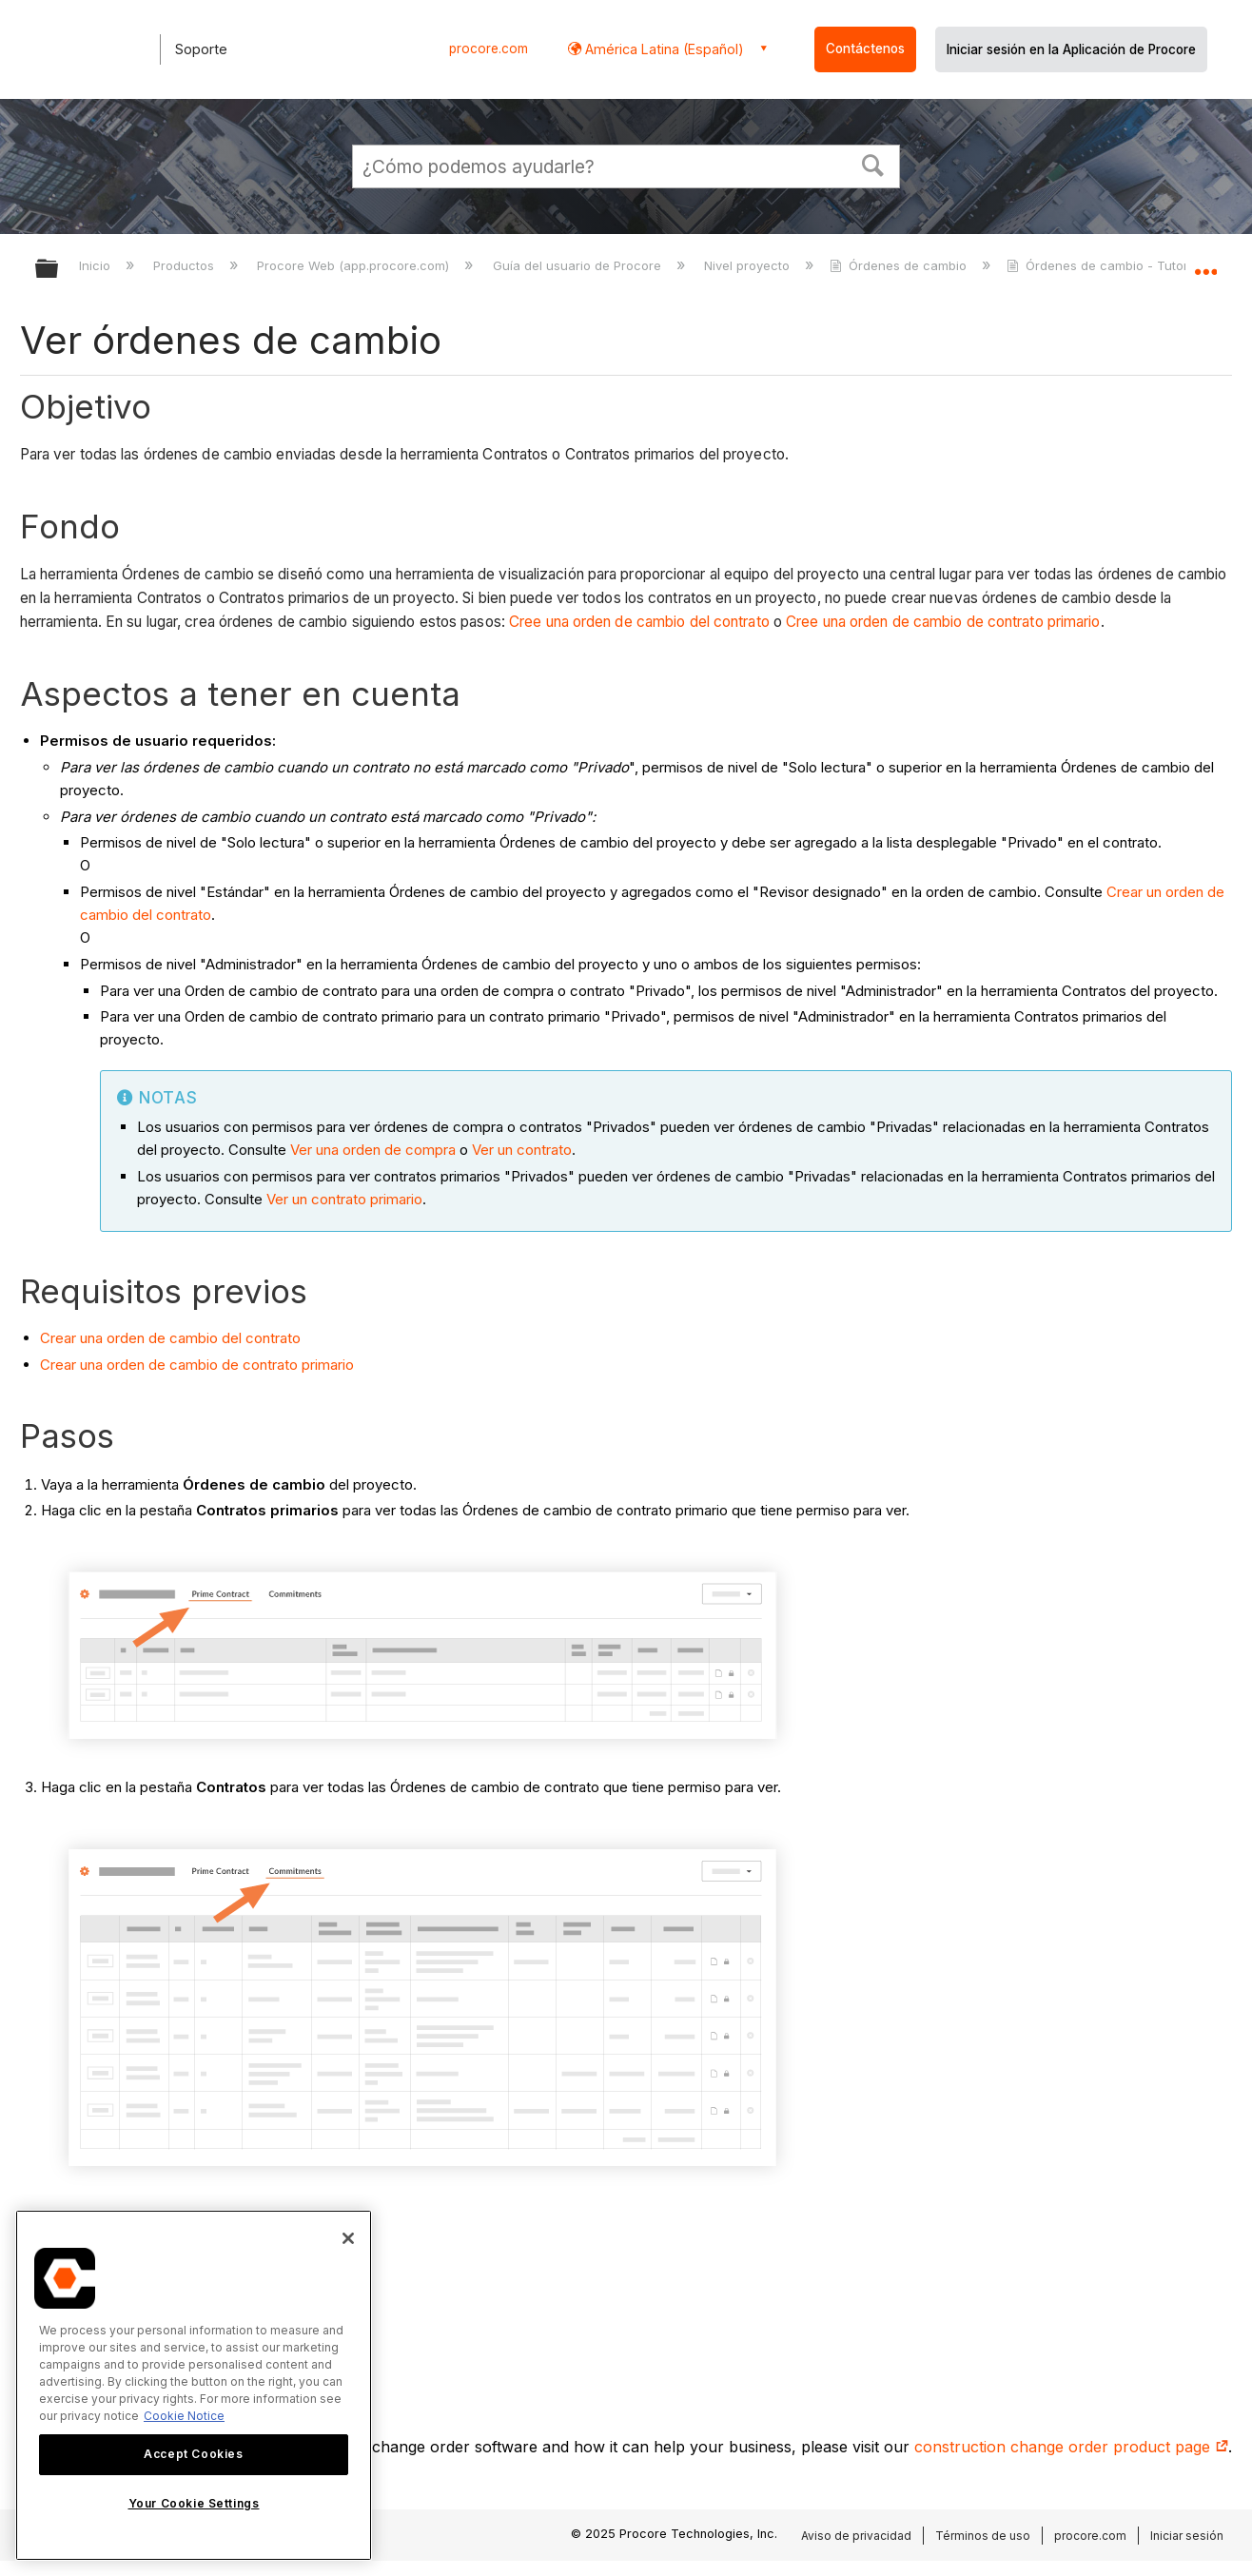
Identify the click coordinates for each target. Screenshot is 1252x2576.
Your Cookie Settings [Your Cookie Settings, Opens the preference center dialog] (194, 2503)
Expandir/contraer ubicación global (1205, 263)
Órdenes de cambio (900, 265)
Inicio (96, 265)
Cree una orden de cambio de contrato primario (943, 622)
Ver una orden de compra (373, 1150)
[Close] (348, 2238)
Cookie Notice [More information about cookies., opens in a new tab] (184, 2416)
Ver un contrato (522, 1150)
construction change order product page (1071, 2446)
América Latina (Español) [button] (662, 49)
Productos (185, 265)
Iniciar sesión (1186, 2535)
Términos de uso (982, 2535)
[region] (193, 2385)
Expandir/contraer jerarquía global (59, 269)
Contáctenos (865, 48)
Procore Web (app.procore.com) (355, 265)
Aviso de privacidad (856, 2535)
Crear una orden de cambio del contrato (170, 1338)
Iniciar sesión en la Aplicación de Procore (1071, 49)
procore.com (488, 48)
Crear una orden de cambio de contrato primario (197, 1365)
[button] (873, 163)
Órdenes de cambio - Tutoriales (1113, 265)
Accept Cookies (193, 2454)
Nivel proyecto (748, 265)
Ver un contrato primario (344, 1199)
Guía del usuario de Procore (579, 265)
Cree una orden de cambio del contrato (639, 622)
